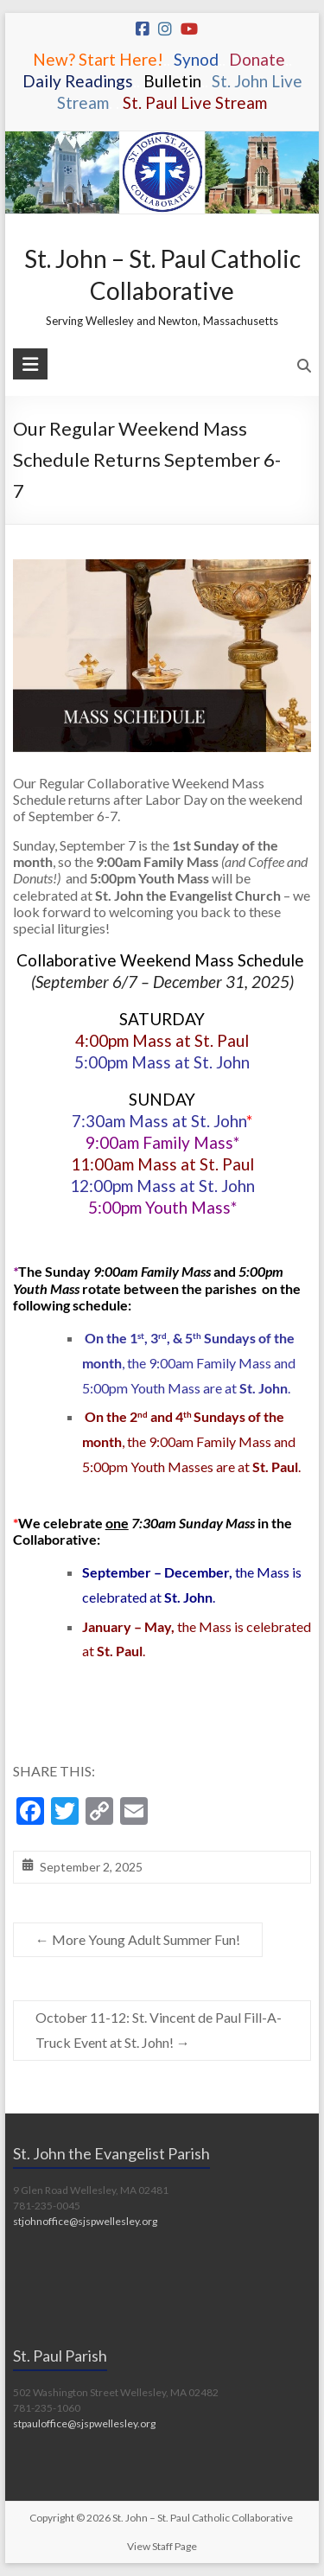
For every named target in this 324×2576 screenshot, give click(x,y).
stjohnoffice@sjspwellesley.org (85, 2221)
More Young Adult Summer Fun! (137, 1939)
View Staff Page (162, 2546)
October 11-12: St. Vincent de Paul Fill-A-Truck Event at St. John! (158, 2029)
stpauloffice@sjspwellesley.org (84, 2423)
